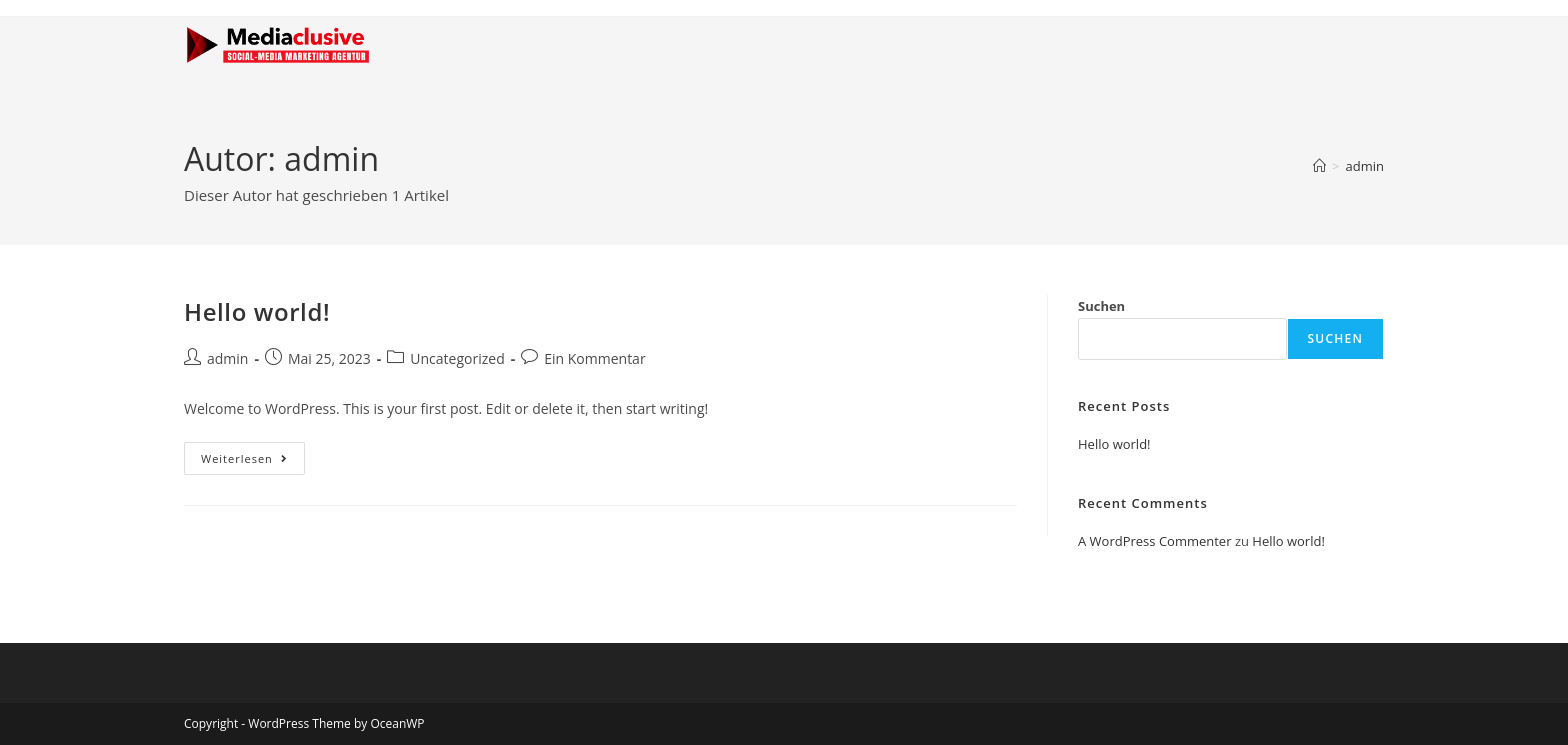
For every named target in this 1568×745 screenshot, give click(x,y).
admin (1365, 166)
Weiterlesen (253, 454)
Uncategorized (457, 358)
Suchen (1101, 306)
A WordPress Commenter (1155, 541)
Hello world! (257, 311)
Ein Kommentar (594, 358)
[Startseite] (1319, 166)
